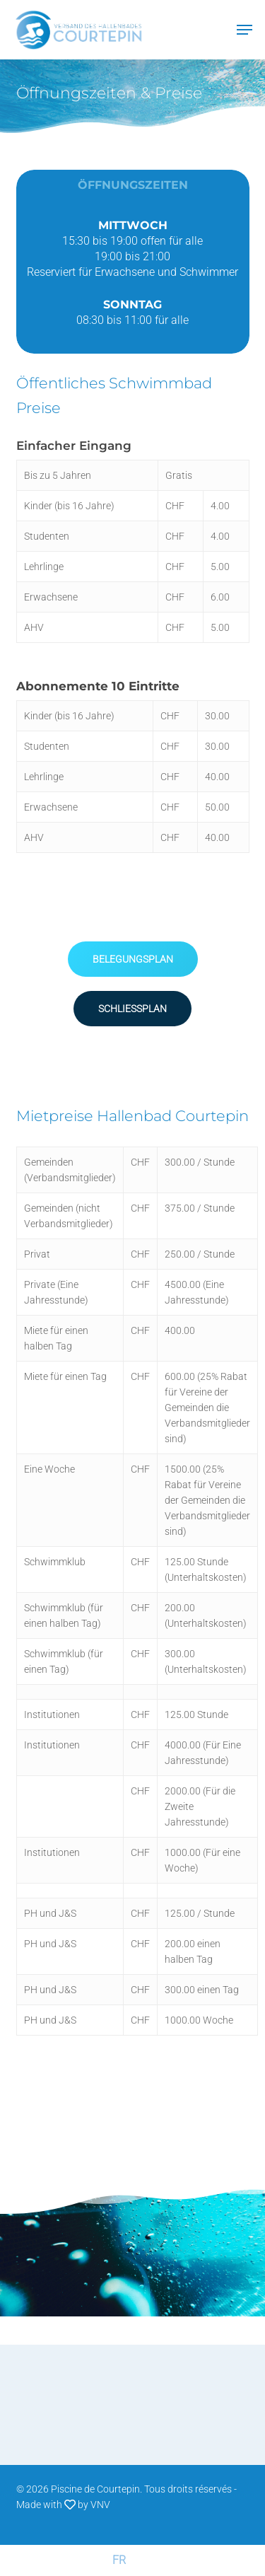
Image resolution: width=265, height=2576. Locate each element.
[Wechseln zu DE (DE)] (146, 2560)
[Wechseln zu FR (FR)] (119, 2560)
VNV (100, 2504)
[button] (133, 959)
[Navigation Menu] (244, 30)
